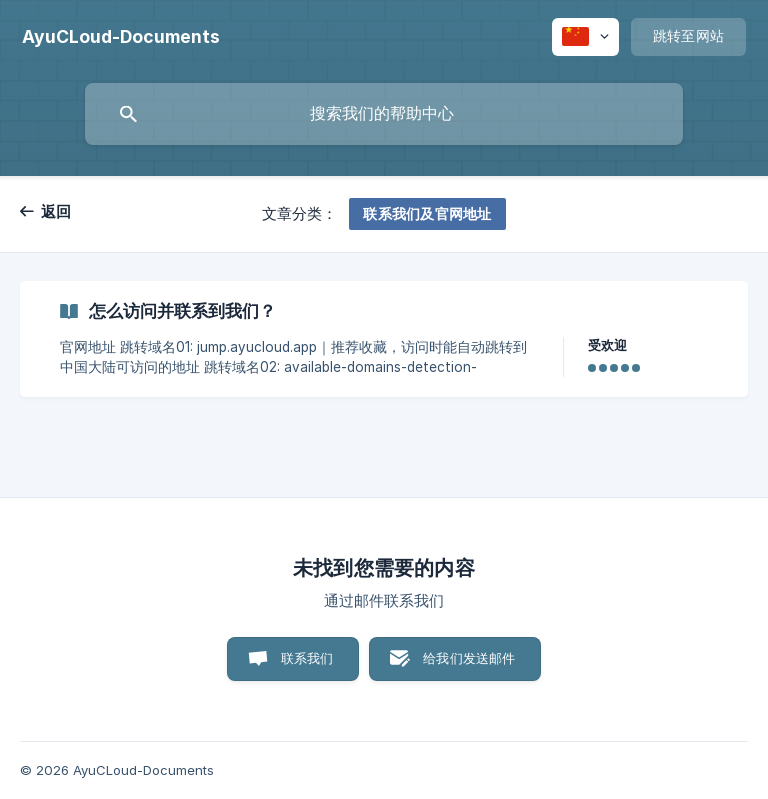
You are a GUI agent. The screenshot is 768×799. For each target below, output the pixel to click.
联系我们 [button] (307, 658)
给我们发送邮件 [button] (469, 658)
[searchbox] (384, 114)
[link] (384, 339)
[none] (121, 37)
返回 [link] (56, 211)
